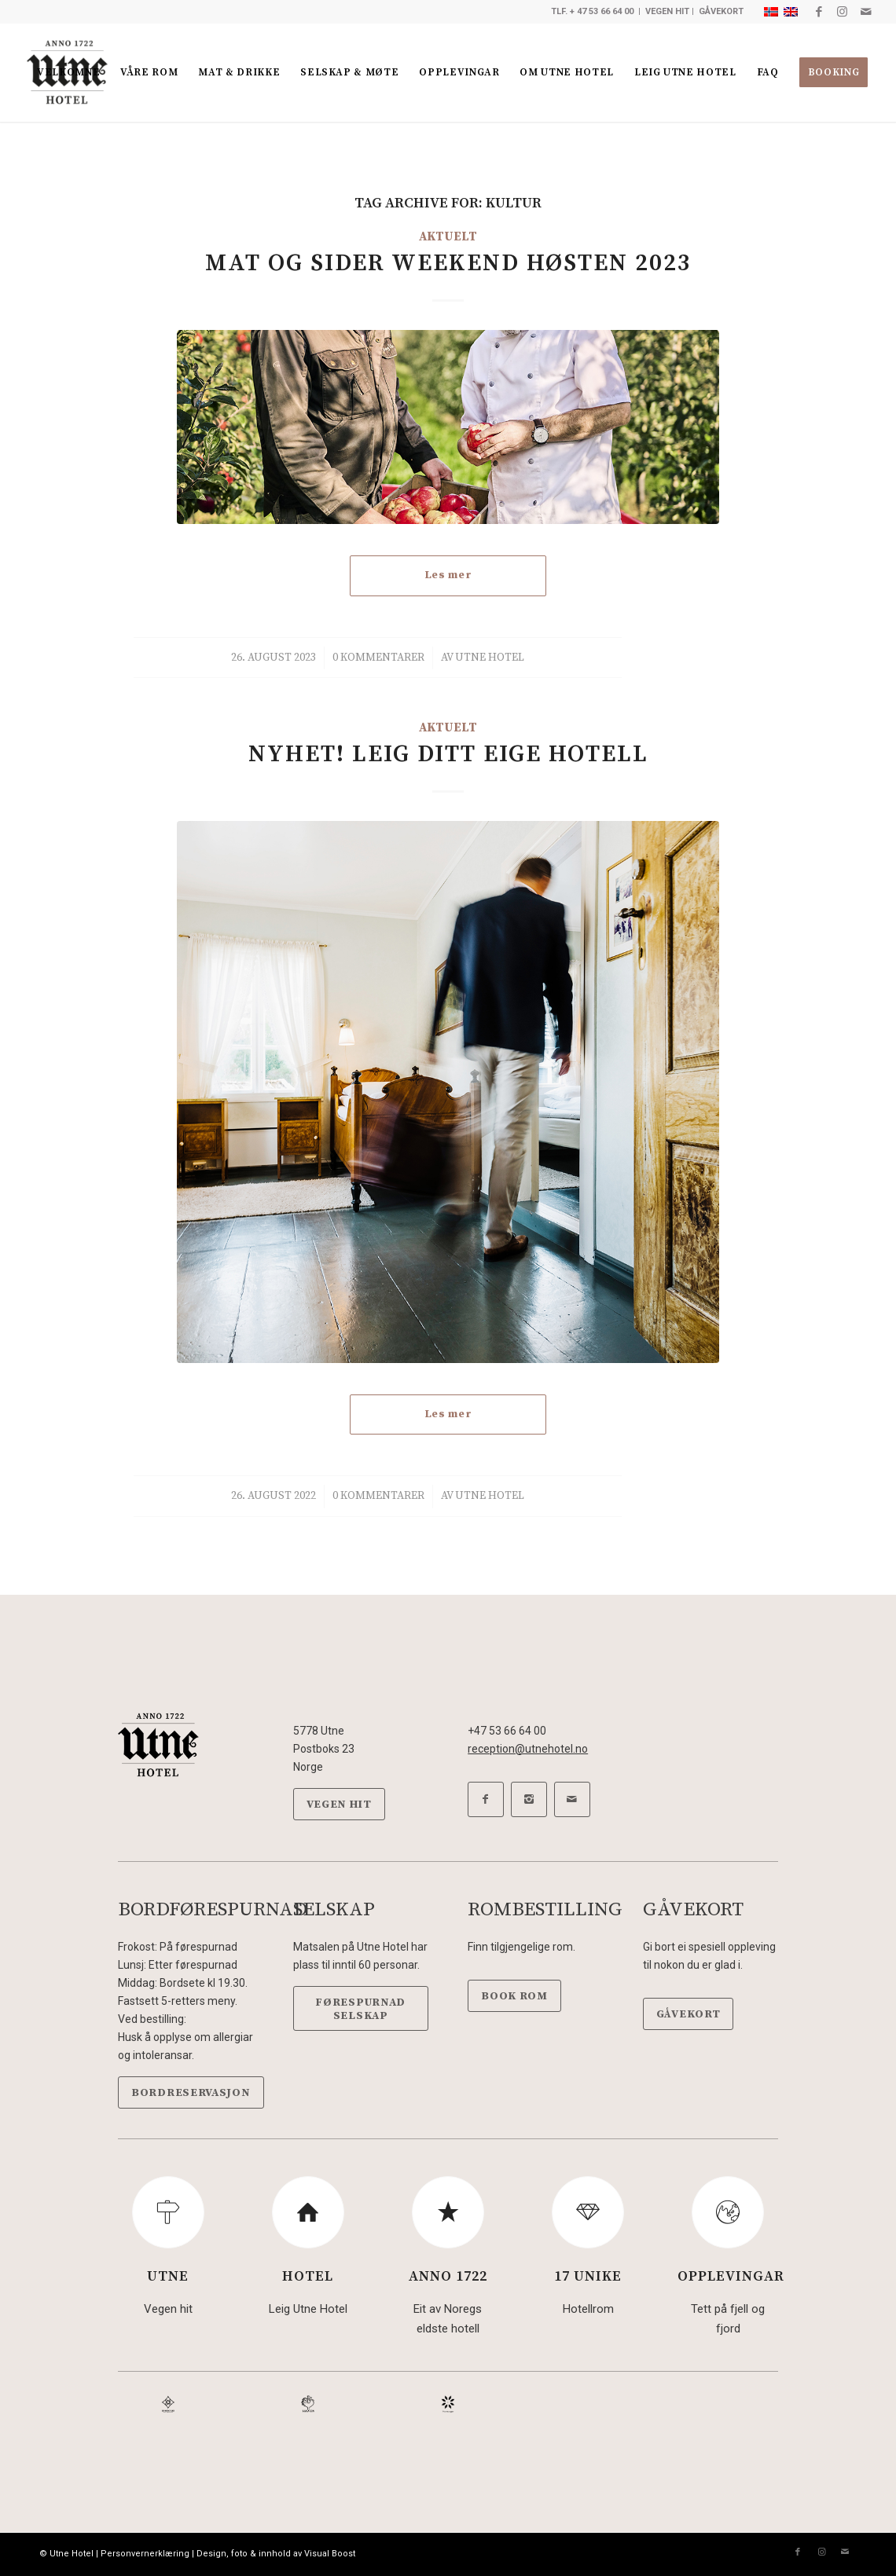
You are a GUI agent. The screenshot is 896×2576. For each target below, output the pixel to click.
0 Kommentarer (378, 657)
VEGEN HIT (667, 11)
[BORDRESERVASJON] (191, 2092)
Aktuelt (448, 236)
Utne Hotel (489, 657)
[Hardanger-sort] (448, 2404)
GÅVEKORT (721, 11)
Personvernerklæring (145, 2554)
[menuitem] (68, 73)
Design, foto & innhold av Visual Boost (275, 2554)
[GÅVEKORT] (688, 2014)
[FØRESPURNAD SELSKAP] (360, 2009)
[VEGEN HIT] (339, 1804)
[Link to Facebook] (818, 12)
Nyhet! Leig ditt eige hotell (448, 754)
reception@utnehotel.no (528, 1748)
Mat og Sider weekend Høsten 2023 (448, 263)
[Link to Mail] (866, 12)
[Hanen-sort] (308, 2404)
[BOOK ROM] (514, 1996)
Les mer (448, 575)
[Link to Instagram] (842, 12)
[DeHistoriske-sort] (168, 2404)
